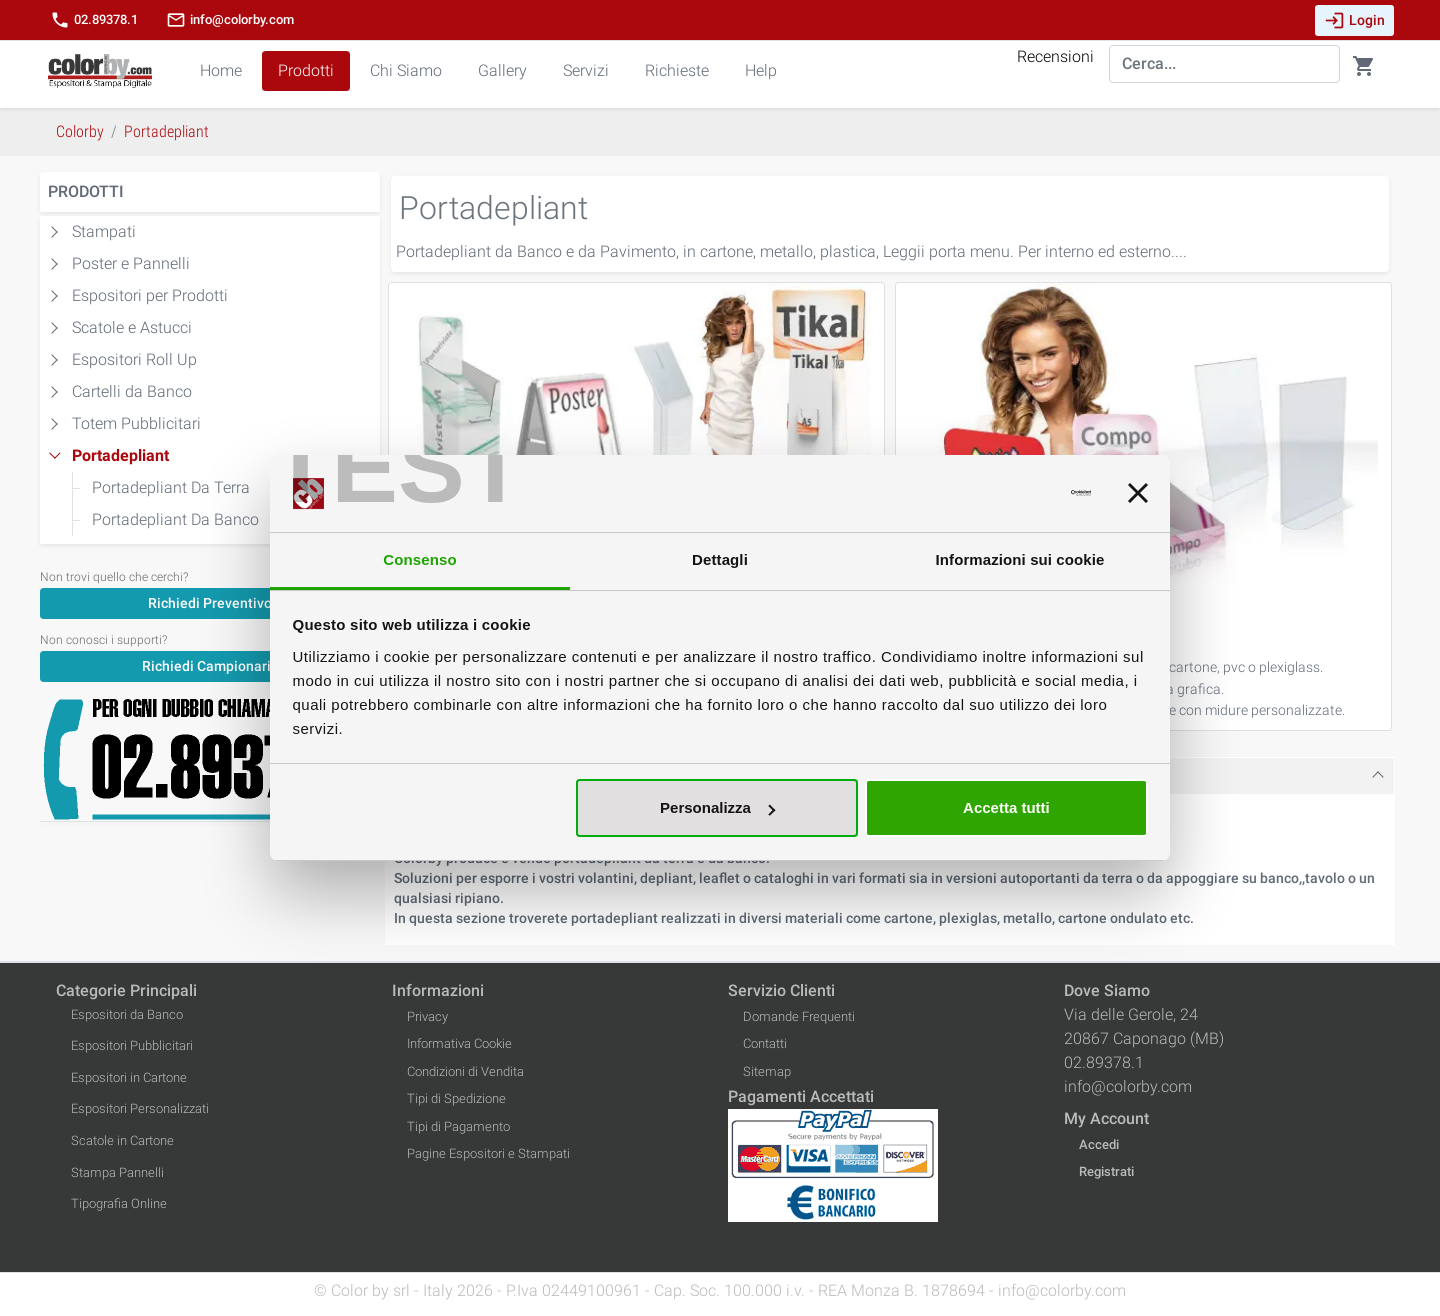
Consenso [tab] (419, 559)
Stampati (104, 231)
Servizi (586, 70)
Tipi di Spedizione (456, 1098)
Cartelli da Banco (132, 391)
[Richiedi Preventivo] (210, 602)
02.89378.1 (94, 20)
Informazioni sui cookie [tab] (1020, 559)
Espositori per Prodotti (150, 295)
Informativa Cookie (459, 1043)
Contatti (765, 1043)
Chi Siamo (406, 70)
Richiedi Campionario (210, 666)
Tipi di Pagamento (458, 1126)
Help (761, 70)
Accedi (1099, 1144)
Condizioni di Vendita (465, 1071)
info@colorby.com (230, 20)
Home (221, 70)
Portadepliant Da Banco (175, 519)
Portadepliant (120, 455)
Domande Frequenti (799, 1016)
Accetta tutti (1006, 807)
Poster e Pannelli (131, 263)
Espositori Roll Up (134, 359)
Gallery (502, 70)
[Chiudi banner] (1138, 494)
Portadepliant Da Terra (171, 487)
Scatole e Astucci (132, 327)
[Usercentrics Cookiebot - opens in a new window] (1003, 494)
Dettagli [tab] (720, 559)
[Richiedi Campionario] (210, 665)
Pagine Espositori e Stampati (488, 1153)
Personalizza (717, 807)
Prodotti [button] (306, 70)
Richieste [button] (677, 70)
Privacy (427, 1016)
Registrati (1106, 1171)
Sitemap (767, 1071)
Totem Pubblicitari (136, 423)
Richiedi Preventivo (210, 603)
